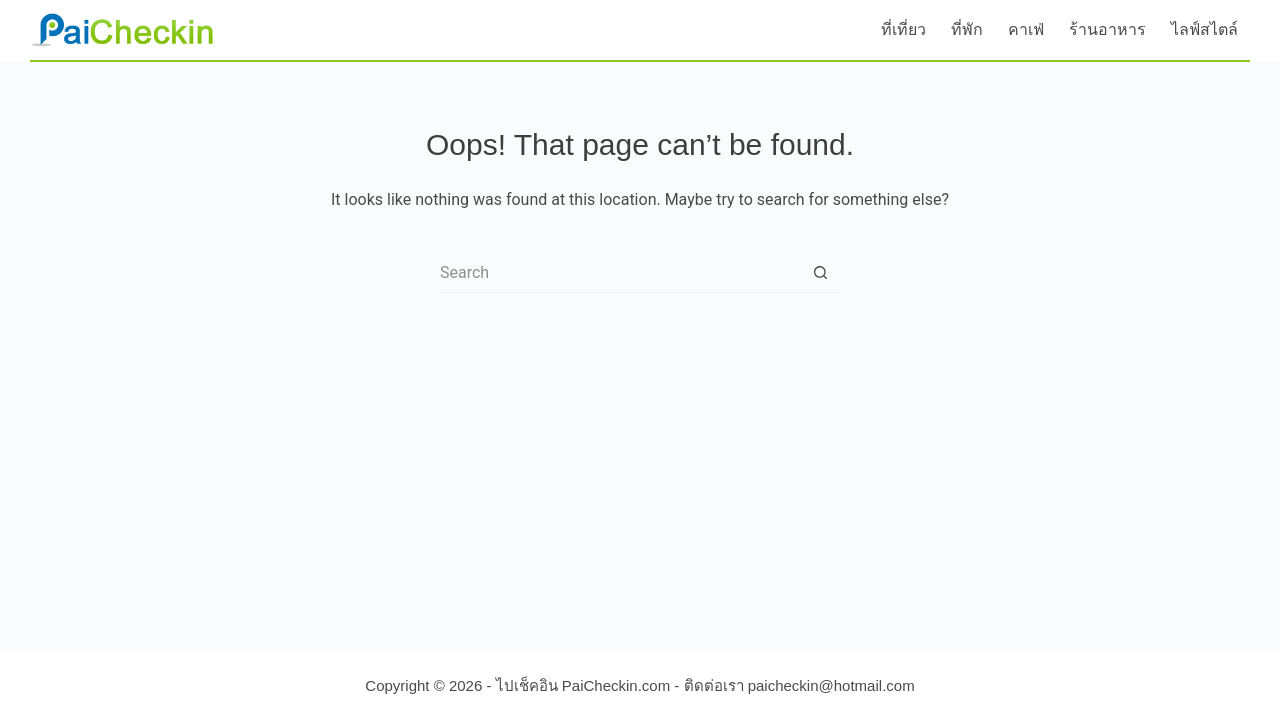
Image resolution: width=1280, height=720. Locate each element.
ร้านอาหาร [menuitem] (1107, 29)
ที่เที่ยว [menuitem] (903, 29)
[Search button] (820, 273)
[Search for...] (620, 273)
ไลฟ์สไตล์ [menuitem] (1204, 29)
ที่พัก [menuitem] (967, 29)
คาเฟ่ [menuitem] (1026, 29)
